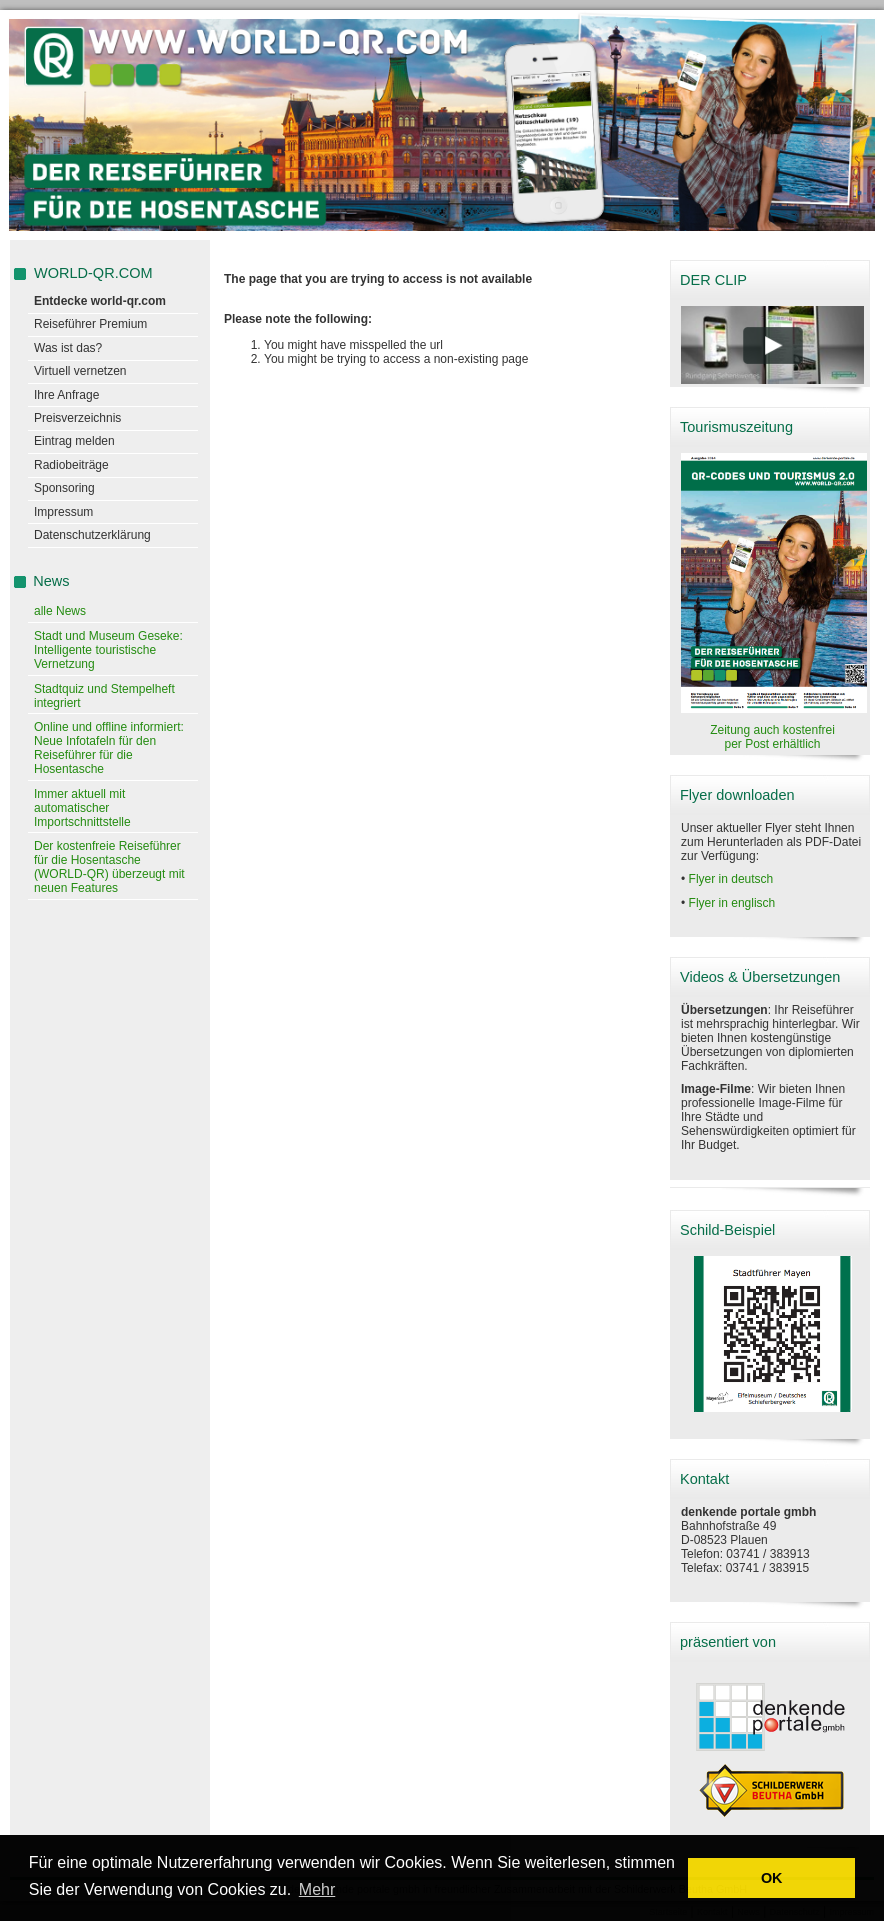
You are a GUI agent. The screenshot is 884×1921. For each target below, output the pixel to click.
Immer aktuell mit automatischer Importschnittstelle (82, 808)
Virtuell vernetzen (80, 371)
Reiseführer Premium (90, 324)
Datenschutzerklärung (92, 535)
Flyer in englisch (732, 903)
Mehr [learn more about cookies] (317, 1889)
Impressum (63, 512)
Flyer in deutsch (731, 879)
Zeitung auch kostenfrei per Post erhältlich (772, 737)
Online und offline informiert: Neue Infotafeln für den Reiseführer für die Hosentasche (109, 748)
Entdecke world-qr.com (100, 301)
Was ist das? (68, 348)
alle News (60, 611)
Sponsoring (64, 488)
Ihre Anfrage (66, 395)
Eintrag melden (74, 441)
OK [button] (772, 1878)
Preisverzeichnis (77, 418)
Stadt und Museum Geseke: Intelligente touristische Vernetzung (108, 650)
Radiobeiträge (71, 465)
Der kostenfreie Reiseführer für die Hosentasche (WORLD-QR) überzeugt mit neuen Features (109, 867)
